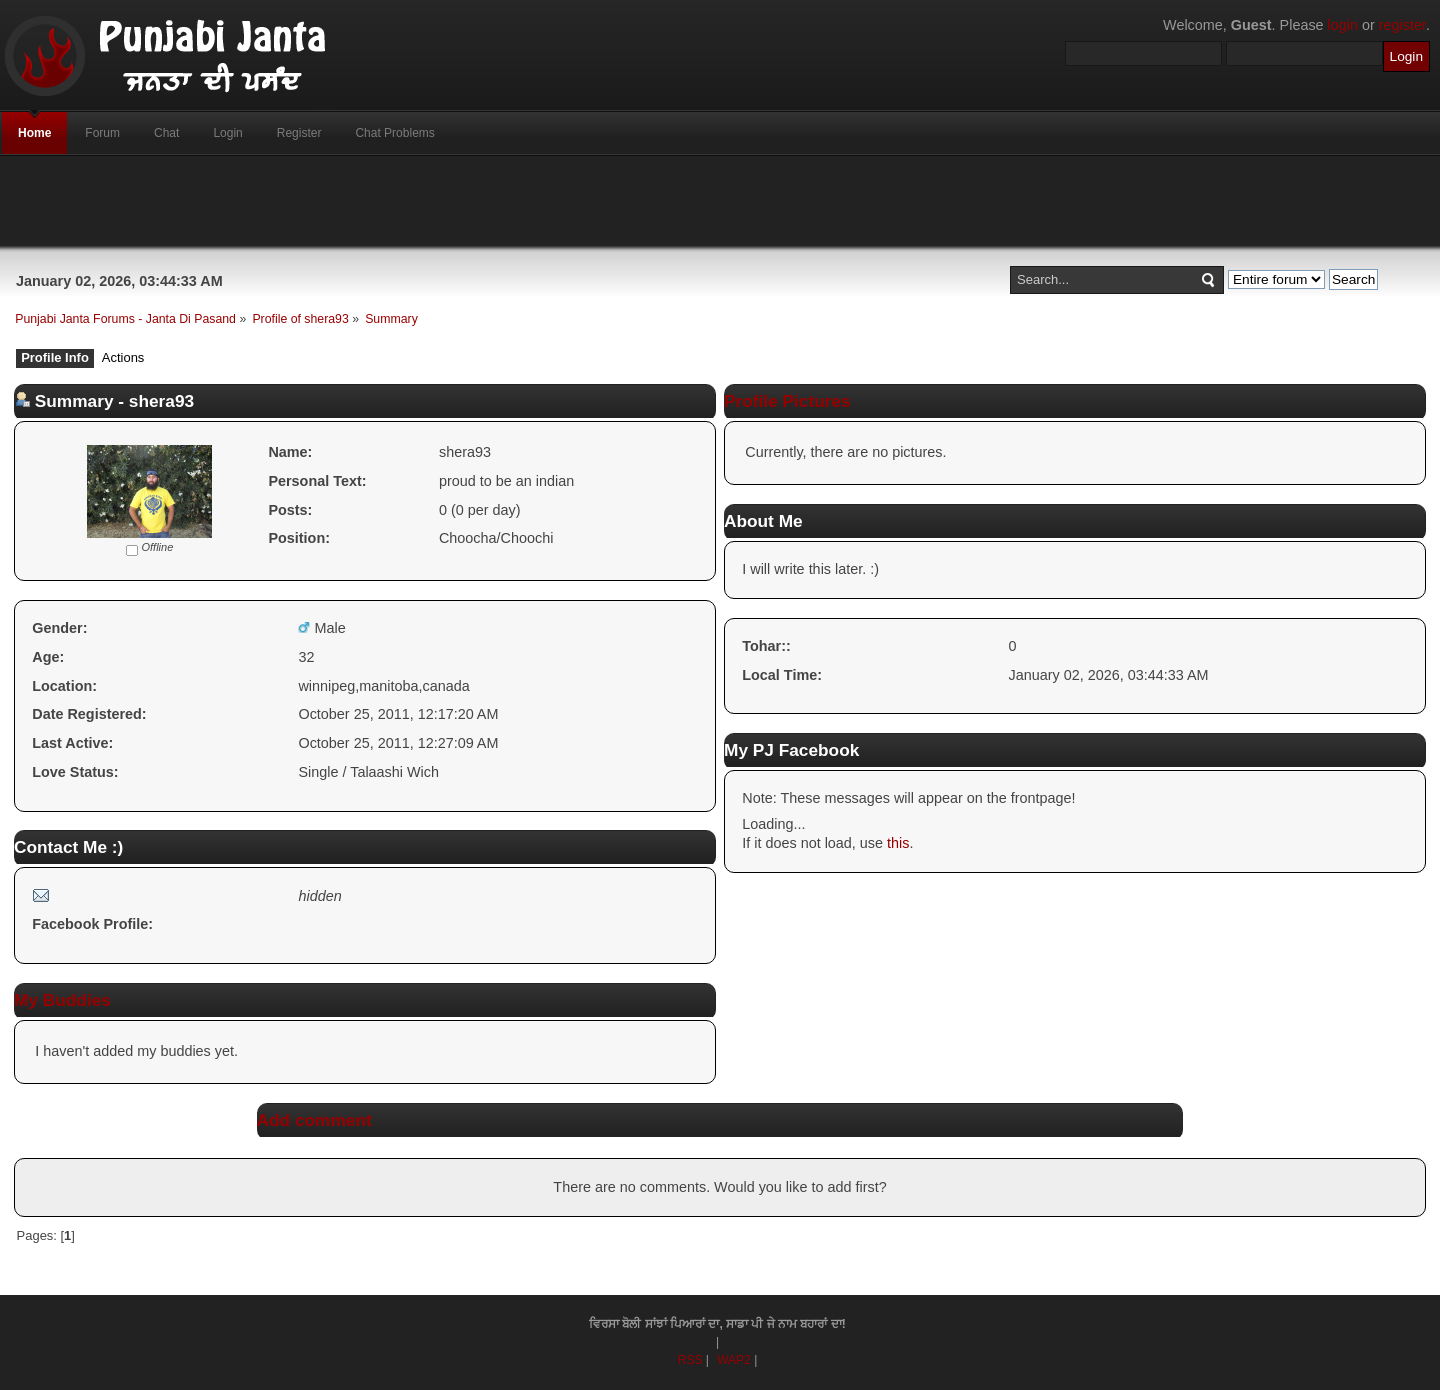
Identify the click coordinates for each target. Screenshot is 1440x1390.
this (898, 843)
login (1343, 25)
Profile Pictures (787, 401)
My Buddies (62, 1000)
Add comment (314, 1120)
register (1402, 25)
